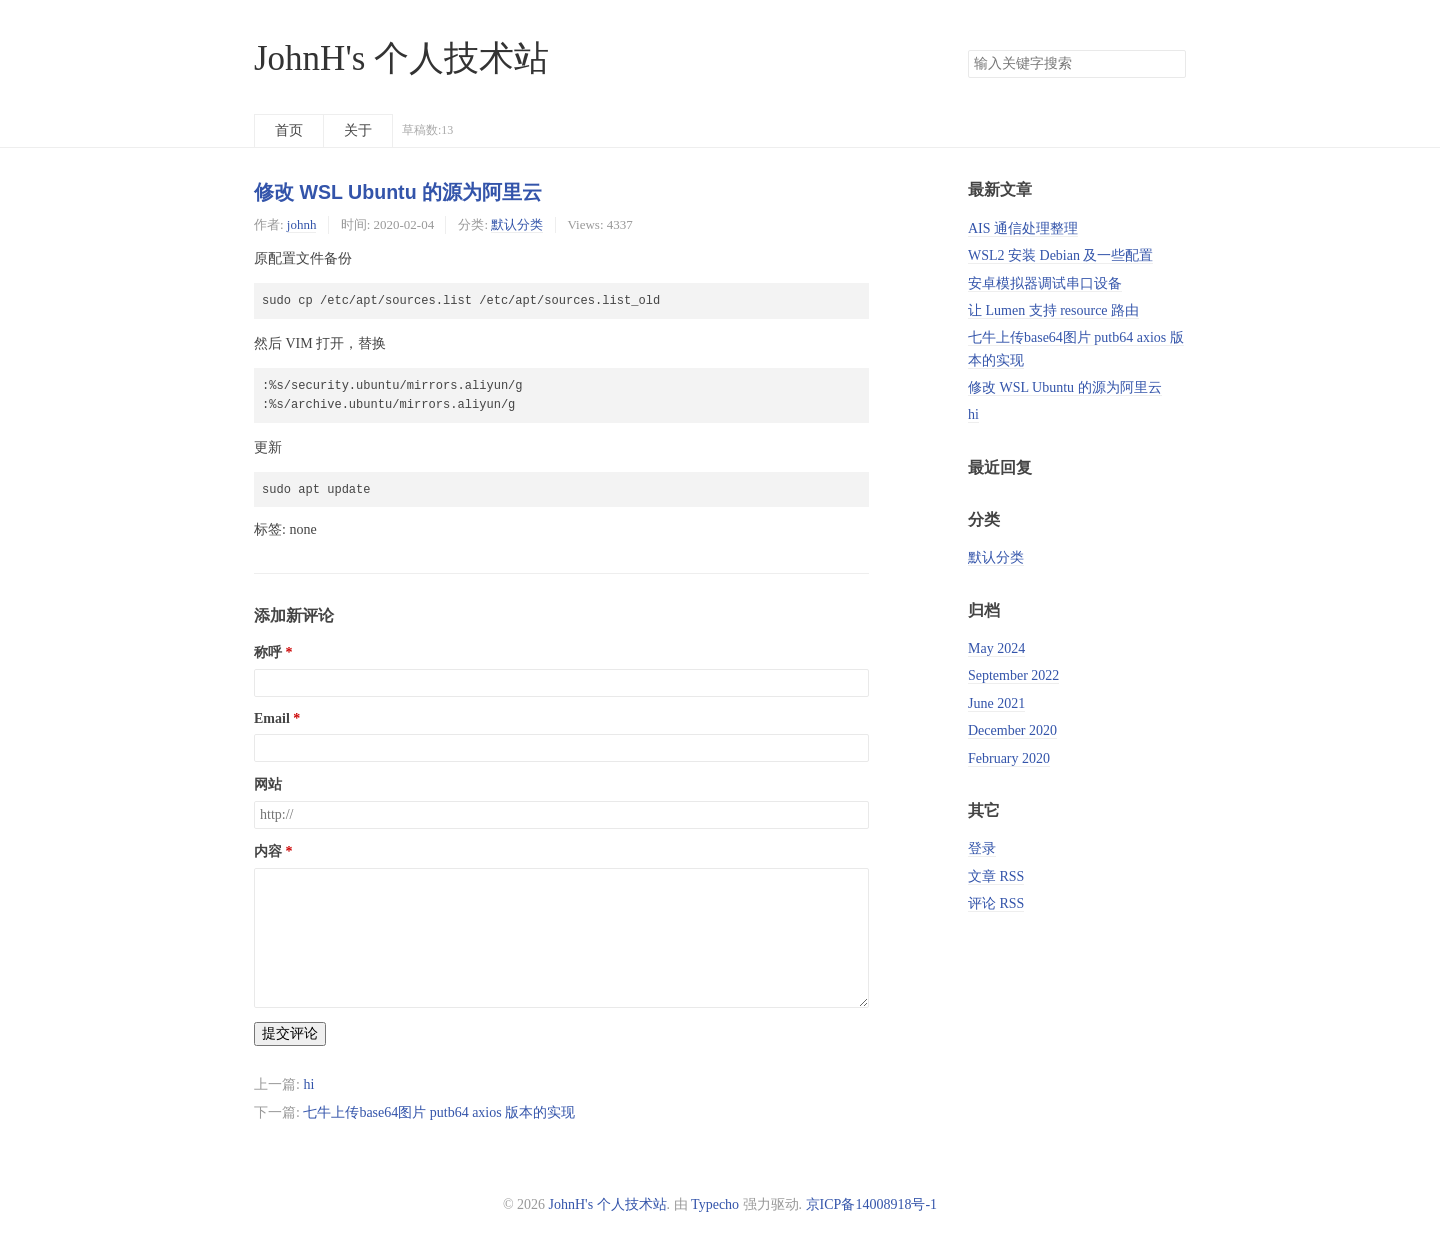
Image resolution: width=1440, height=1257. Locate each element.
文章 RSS (996, 876)
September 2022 (1013, 675)
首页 (289, 130)
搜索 (1170, 64)
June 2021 (996, 703)
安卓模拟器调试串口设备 (1045, 283)
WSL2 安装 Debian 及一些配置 (1060, 255)
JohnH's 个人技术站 (401, 58)
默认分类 (517, 224)
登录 (982, 848)
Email (272, 718)
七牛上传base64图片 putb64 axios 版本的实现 (439, 1112)
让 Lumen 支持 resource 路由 (1053, 310)
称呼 (268, 652)
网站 (268, 784)
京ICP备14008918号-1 (871, 1204)
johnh (302, 224)
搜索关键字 (967, 49)
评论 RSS (996, 903)
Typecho (715, 1204)
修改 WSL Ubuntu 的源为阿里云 (398, 192)
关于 (358, 130)
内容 (268, 851)
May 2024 (996, 648)
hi (308, 1084)
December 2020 (1012, 730)
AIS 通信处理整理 (1023, 228)
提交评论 (290, 1033)
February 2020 (1009, 758)
